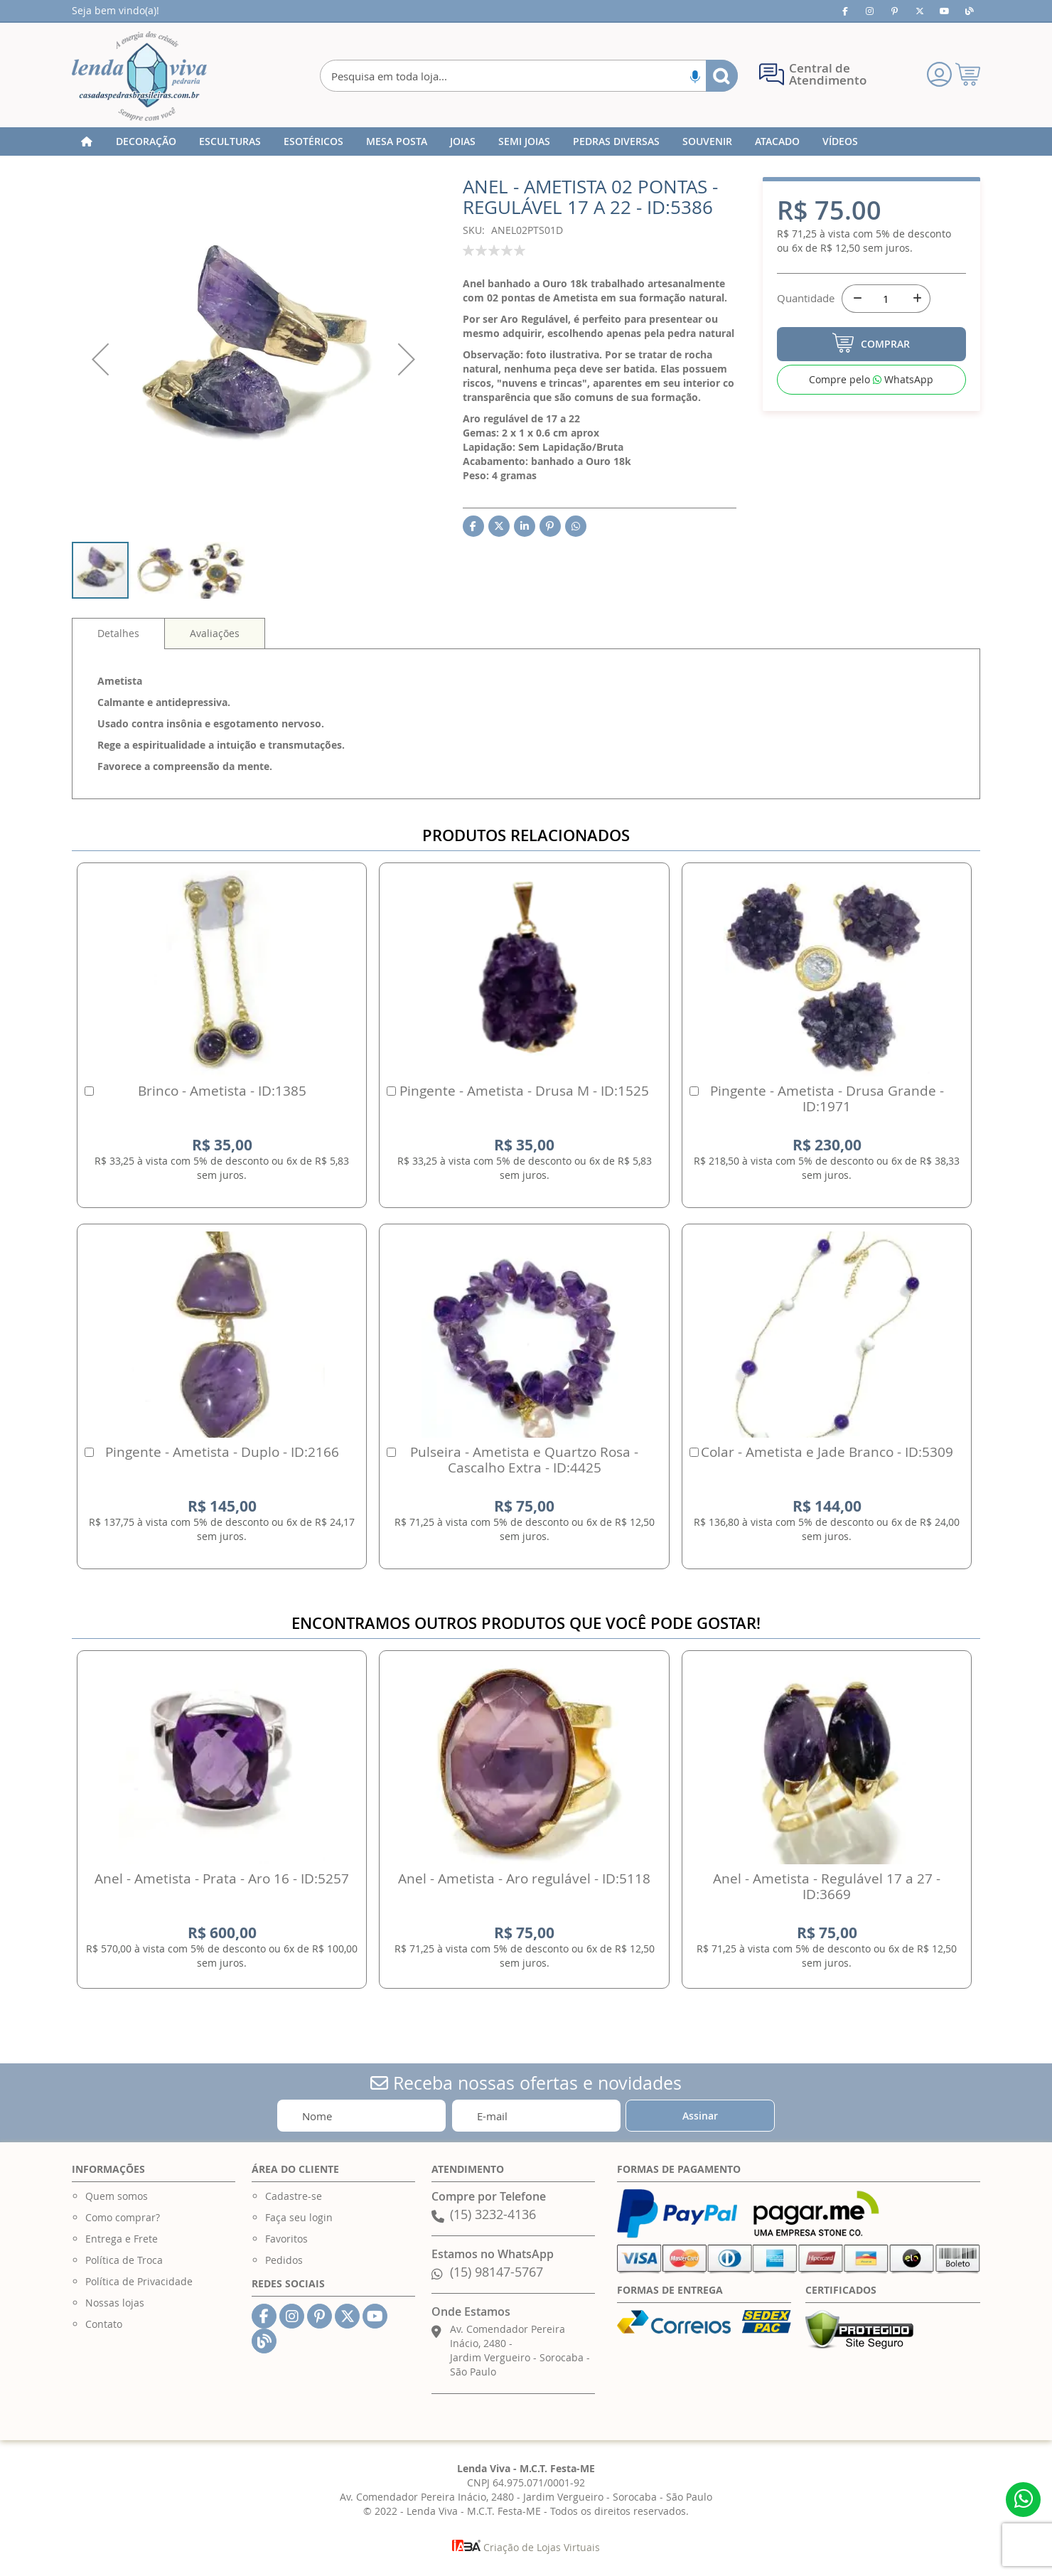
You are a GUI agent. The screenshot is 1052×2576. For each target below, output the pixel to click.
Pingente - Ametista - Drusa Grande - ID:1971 (827, 1098)
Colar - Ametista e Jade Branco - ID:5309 (827, 1452)
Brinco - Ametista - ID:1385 (222, 1090)
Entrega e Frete (121, 2238)
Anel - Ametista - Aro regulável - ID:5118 (524, 1878)
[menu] (526, 141)
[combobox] (529, 76)
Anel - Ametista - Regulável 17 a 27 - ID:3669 (826, 1886)
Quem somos (116, 2196)
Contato (103, 2324)
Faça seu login (299, 2217)
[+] (916, 298)
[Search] (722, 76)
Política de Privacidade (139, 2281)
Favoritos (286, 2238)
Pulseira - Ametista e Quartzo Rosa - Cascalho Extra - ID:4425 (524, 1460)
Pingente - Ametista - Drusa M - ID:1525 (524, 1090)
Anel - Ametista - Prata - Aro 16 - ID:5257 (222, 1878)
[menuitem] (146, 141)
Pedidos (284, 2260)
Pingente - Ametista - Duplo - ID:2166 (222, 1452)
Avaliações (215, 633)
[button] (100, 358)
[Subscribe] (700, 2116)
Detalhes (118, 633)
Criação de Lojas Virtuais (526, 2547)
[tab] (118, 633)
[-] (856, 298)
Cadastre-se (293, 2196)
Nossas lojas (114, 2302)
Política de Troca (124, 2260)
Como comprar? (122, 2217)
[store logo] (139, 76)
